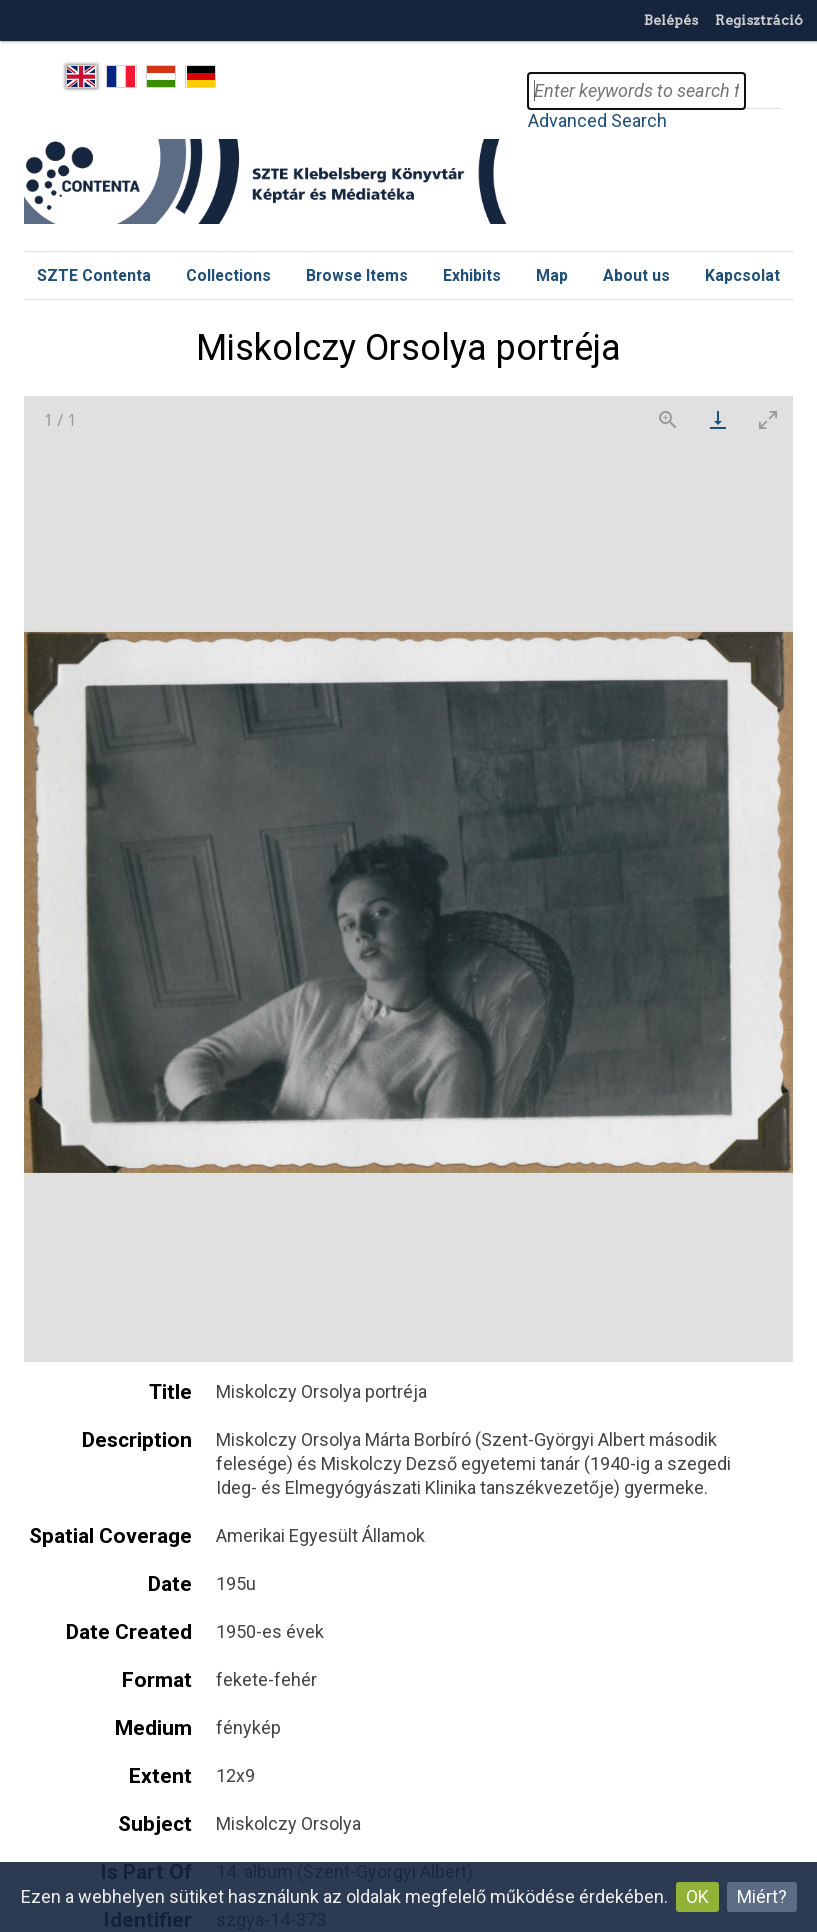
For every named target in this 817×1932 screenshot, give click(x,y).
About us (636, 275)
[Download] (718, 419)
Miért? (762, 1896)
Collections (228, 275)
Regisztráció (759, 20)
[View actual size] (668, 419)
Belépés (671, 20)
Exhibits (472, 275)
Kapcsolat (742, 275)
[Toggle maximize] (768, 419)
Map (552, 275)
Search (763, 91)
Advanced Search (597, 120)
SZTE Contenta (94, 275)
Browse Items (357, 275)
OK (697, 1896)
